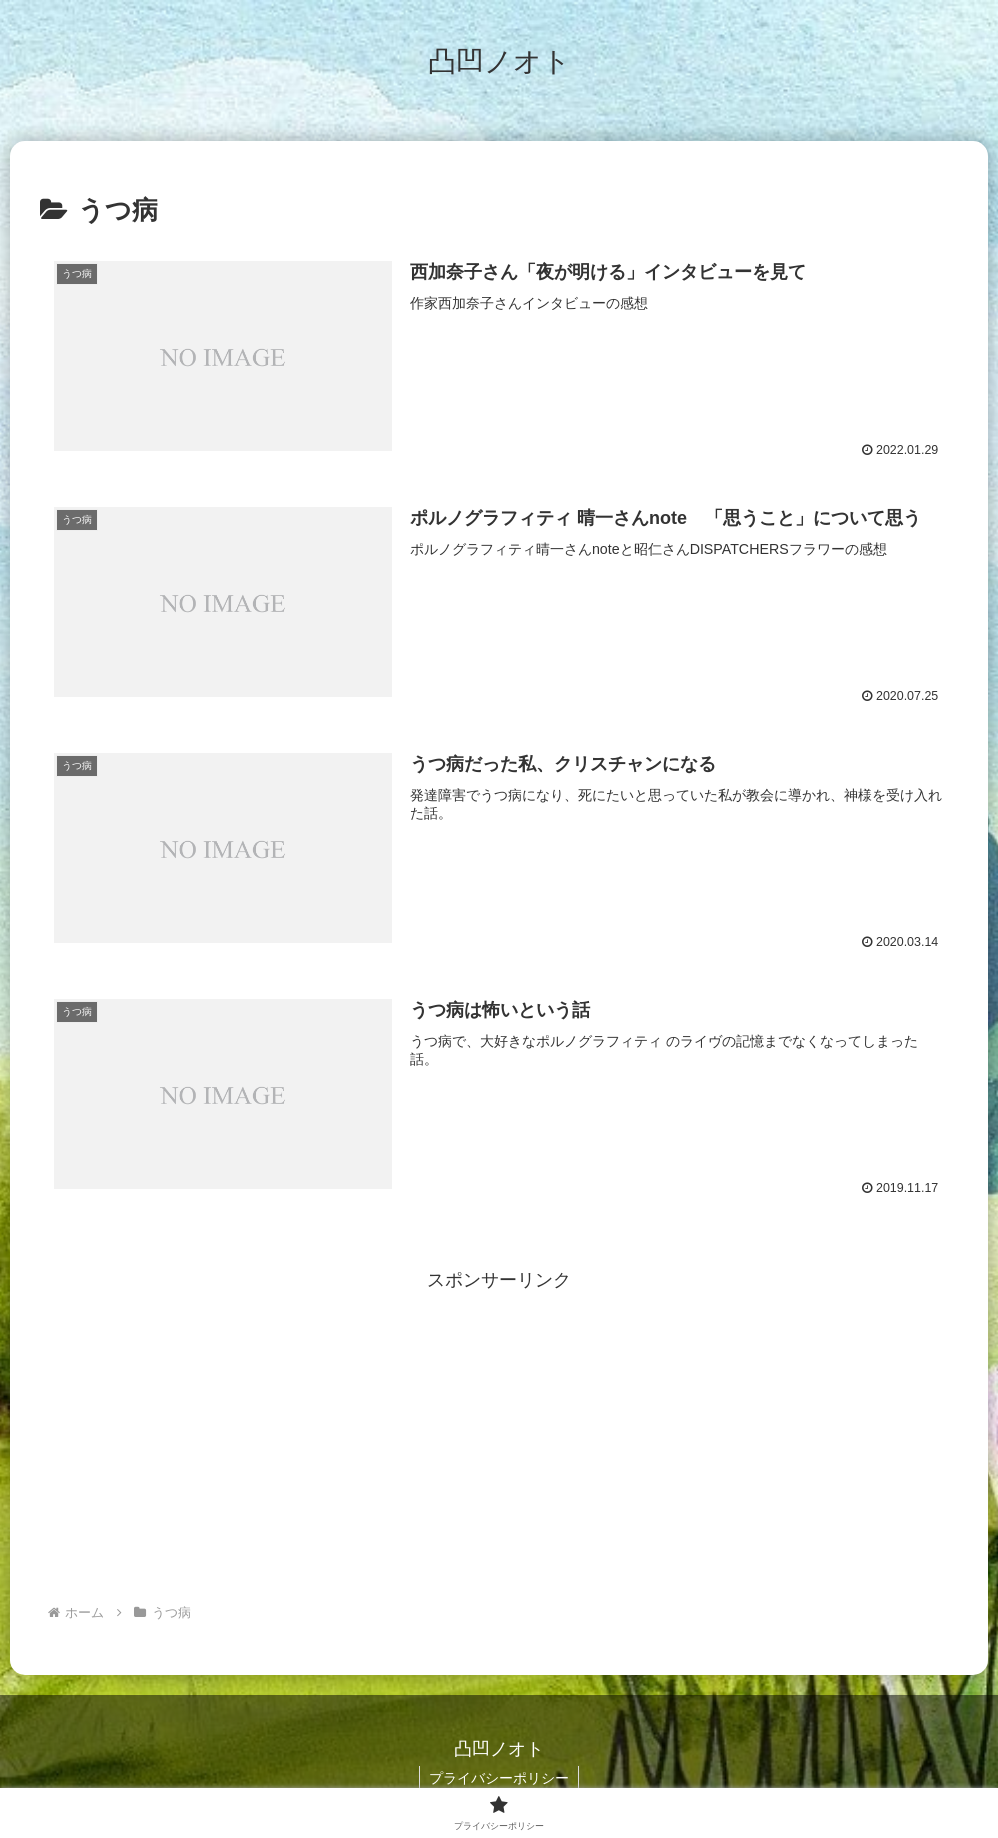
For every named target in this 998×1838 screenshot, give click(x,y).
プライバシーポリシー (499, 1778)
